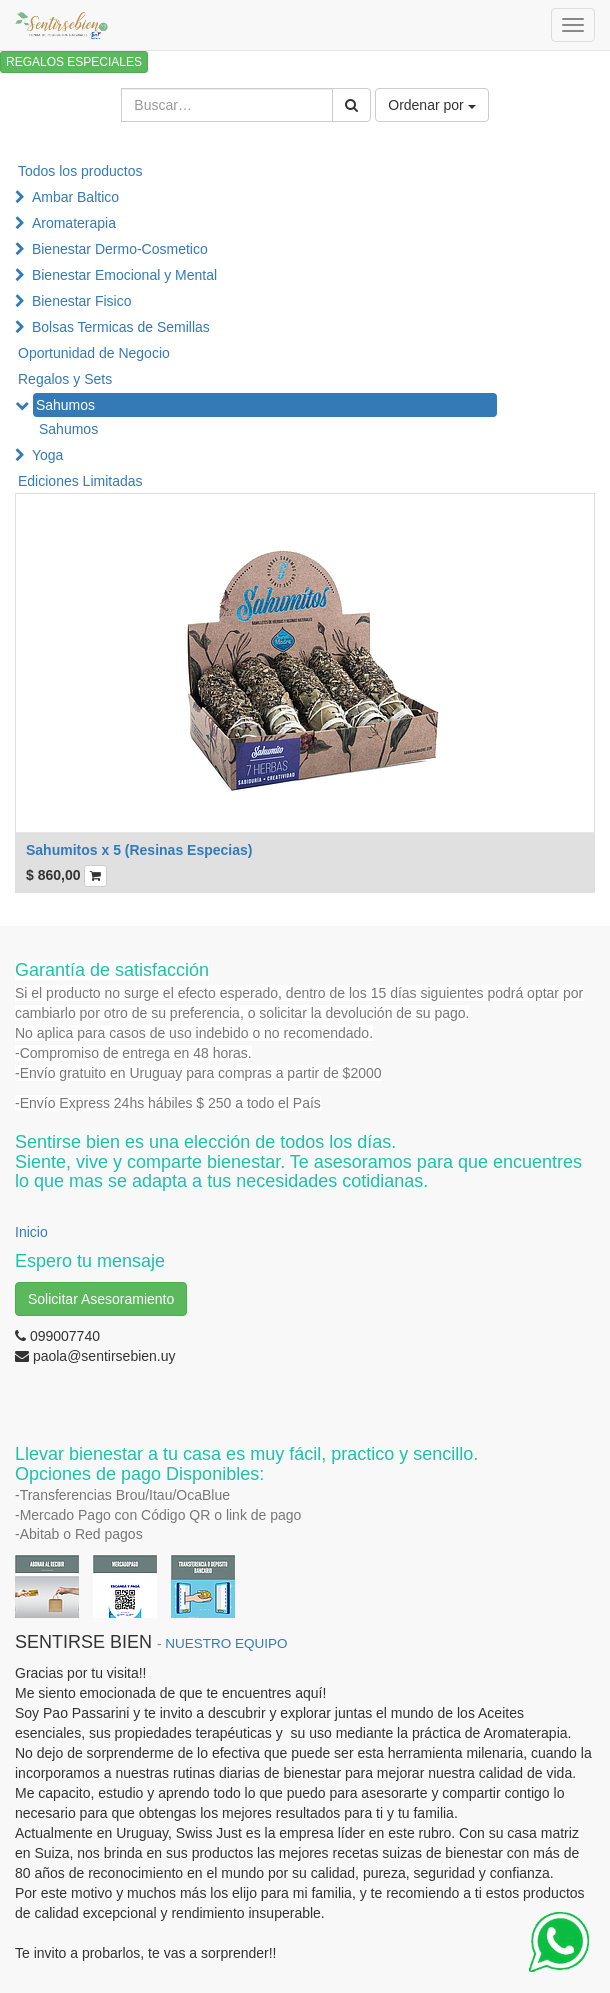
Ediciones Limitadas (80, 481)
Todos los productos (80, 171)
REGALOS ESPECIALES (74, 62)
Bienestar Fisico (82, 301)
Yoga (47, 455)
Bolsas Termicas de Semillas (121, 327)
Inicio (31, 1232)
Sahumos (65, 405)
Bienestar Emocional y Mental (124, 275)
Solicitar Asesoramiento (101, 1299)
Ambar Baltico (75, 197)
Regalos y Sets (65, 379)
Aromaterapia (74, 223)
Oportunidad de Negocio (94, 353)
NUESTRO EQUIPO (226, 1643)
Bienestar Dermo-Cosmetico (120, 249)
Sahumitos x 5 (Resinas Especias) (139, 850)
